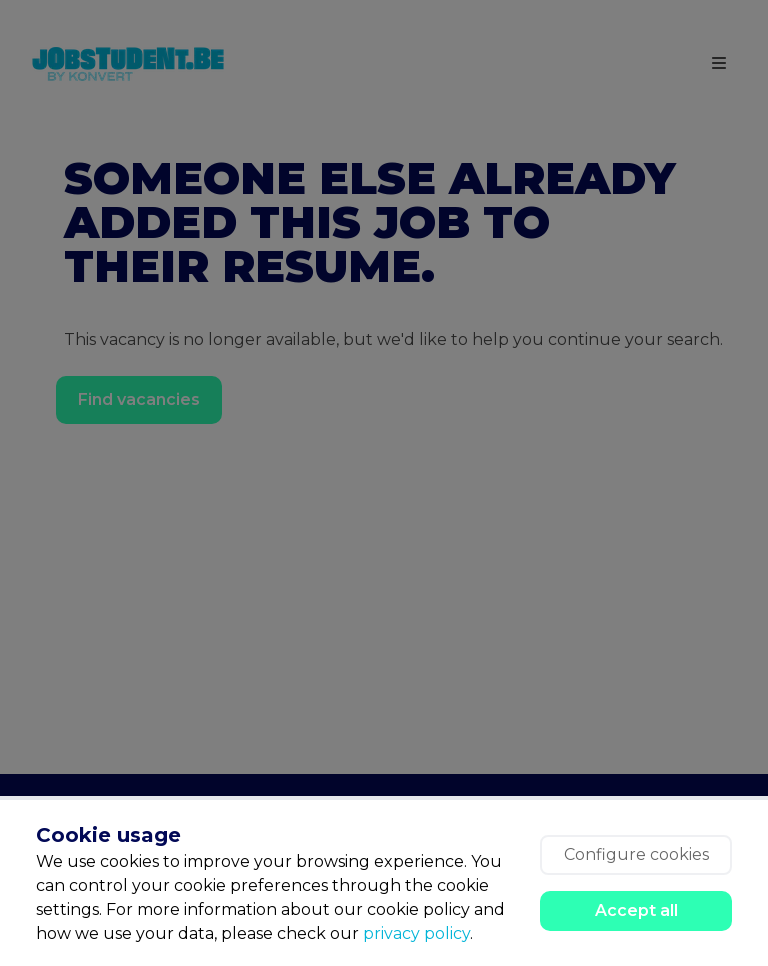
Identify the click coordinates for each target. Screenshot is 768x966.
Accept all (636, 910)
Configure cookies (636, 854)
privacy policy (416, 933)
